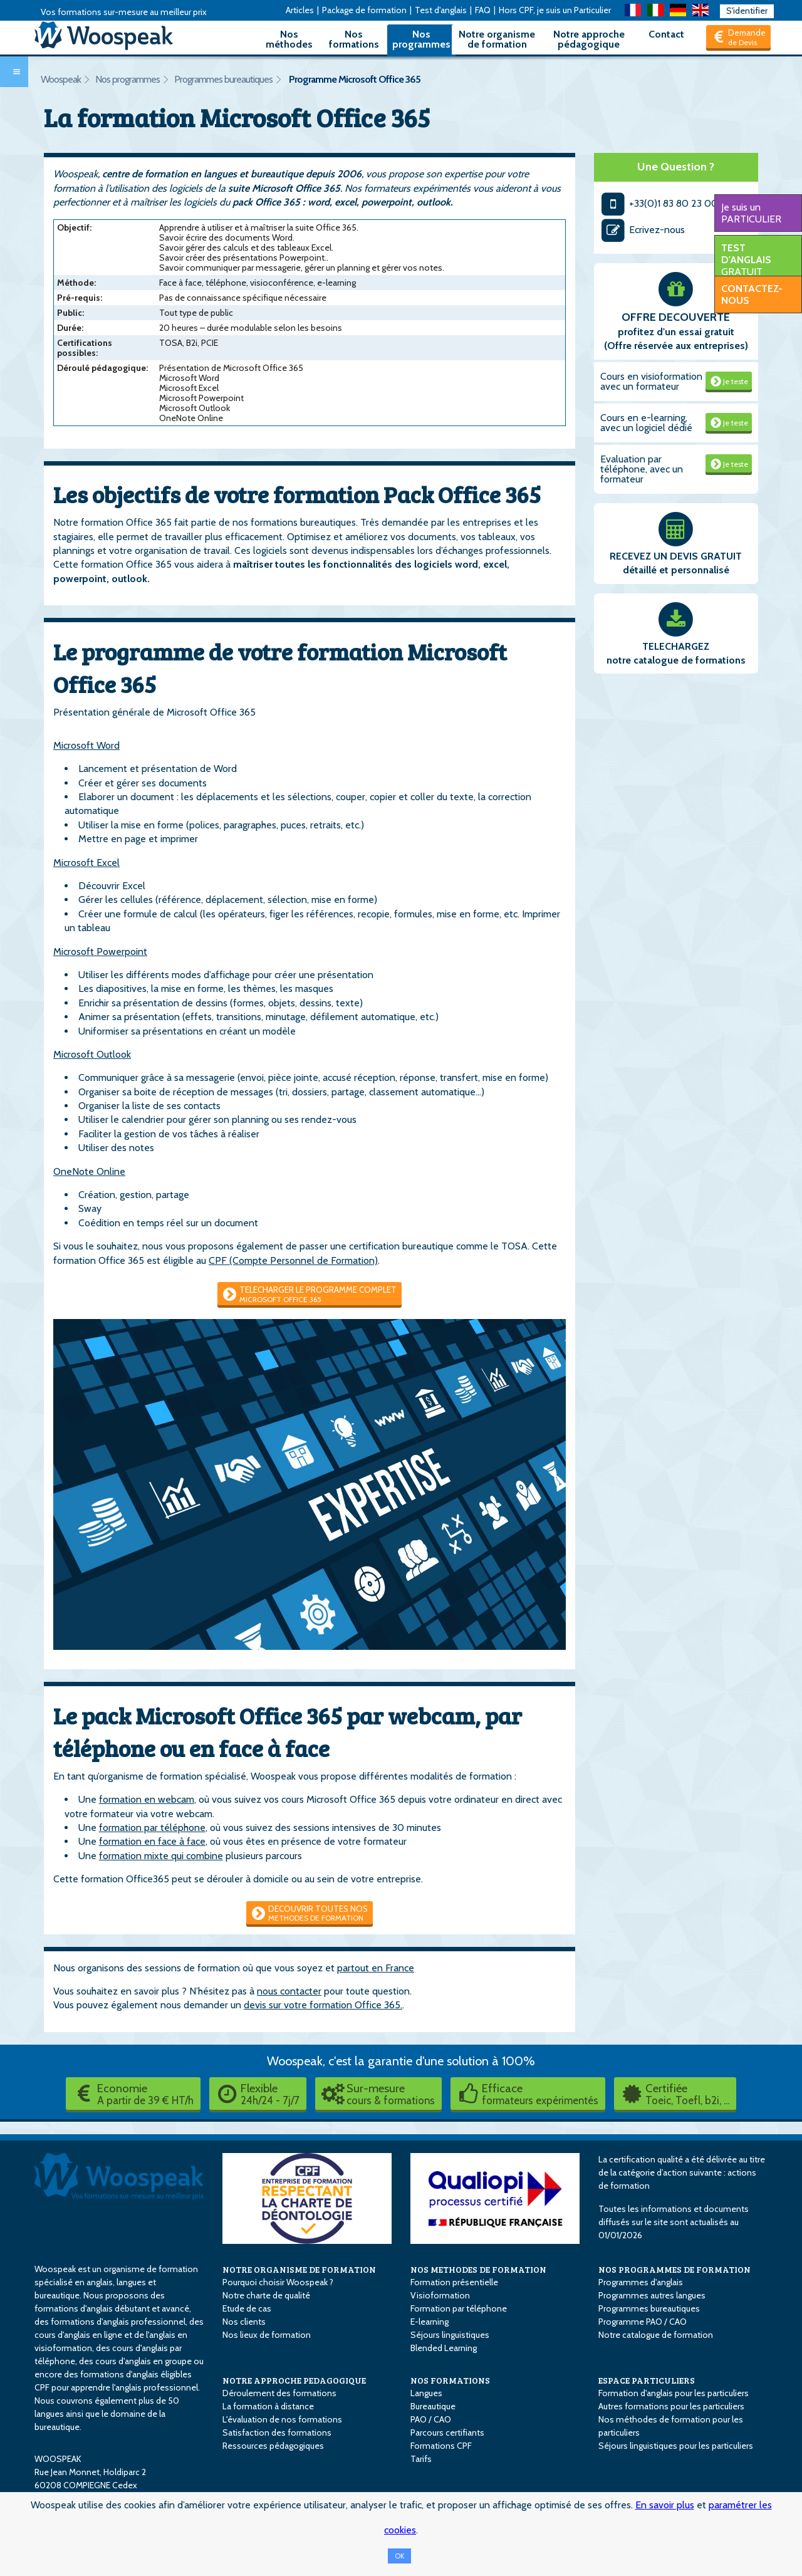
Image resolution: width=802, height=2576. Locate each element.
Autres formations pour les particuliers (671, 2406)
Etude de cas (246, 2308)
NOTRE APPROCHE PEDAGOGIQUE (294, 2380)
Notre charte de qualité (266, 2295)
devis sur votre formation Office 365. (323, 2005)
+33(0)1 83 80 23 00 (659, 203)
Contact (666, 34)
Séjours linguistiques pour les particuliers (675, 2445)
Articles (300, 10)
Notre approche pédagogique (589, 39)
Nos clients (244, 2321)
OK (399, 2556)
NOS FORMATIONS (450, 2380)
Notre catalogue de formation (655, 2334)
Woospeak (61, 79)
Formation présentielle (454, 2282)
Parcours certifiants (447, 2432)
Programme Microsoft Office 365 (354, 79)
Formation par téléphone (458, 2308)
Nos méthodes (289, 39)
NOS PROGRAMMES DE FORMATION (674, 2269)
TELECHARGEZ (675, 646)
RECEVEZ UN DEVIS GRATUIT (676, 556)
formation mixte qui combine (161, 1856)
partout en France (375, 1968)
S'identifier (747, 10)
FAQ (483, 10)
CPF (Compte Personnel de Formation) (293, 1260)
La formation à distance (268, 2406)
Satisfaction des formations (276, 2432)
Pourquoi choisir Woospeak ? (277, 2282)
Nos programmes (421, 39)
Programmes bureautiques (223, 79)
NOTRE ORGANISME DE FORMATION (299, 2269)
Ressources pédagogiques (273, 2445)
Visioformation (440, 2295)
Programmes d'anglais (640, 2282)
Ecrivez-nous (642, 230)
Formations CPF (441, 2445)
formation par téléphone (152, 1827)
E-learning (429, 2321)
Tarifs (421, 2458)
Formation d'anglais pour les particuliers (673, 2393)
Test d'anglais (441, 10)
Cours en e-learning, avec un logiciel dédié (646, 423)
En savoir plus (664, 2505)
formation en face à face (152, 1841)
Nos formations (354, 39)
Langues (426, 2393)
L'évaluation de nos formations (282, 2419)
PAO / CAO (430, 2419)
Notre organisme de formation (497, 39)
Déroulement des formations (279, 2393)
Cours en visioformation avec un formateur (651, 381)
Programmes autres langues (652, 2295)
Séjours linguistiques (449, 2334)
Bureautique (433, 2406)
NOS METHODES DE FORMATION (478, 2269)
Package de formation (364, 10)
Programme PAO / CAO (642, 2321)
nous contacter (289, 1991)
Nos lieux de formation (266, 2334)
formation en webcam (146, 1799)
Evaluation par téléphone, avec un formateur (641, 469)
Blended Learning (443, 2348)
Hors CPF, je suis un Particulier (555, 10)
